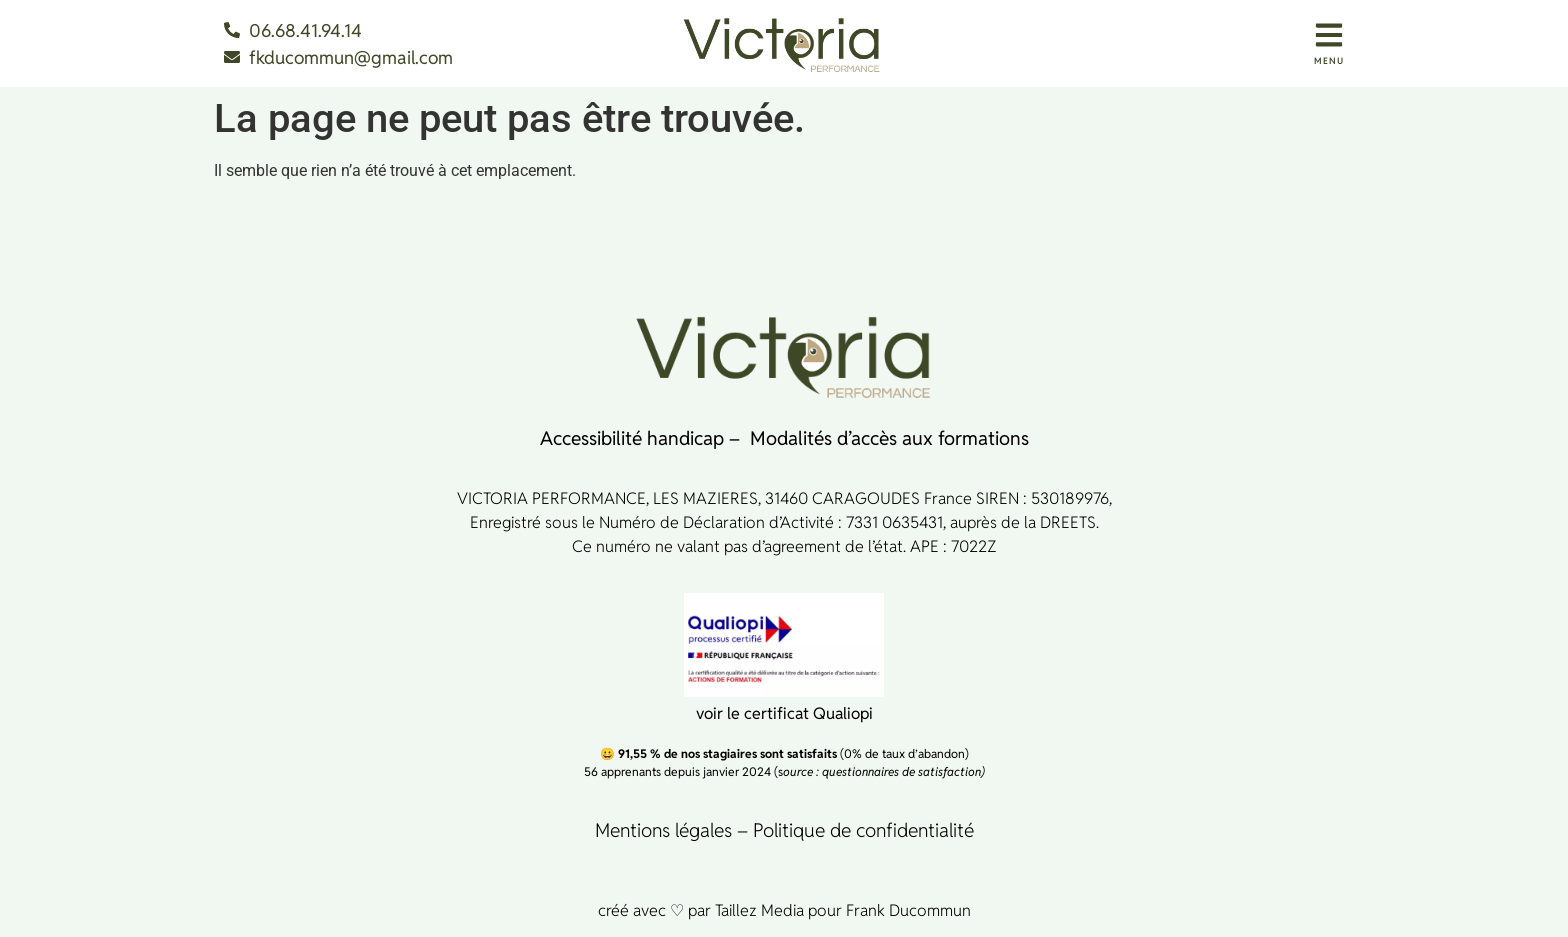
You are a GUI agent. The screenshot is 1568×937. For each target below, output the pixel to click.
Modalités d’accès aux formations (889, 438)
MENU (1329, 61)
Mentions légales (663, 830)
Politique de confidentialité (863, 830)
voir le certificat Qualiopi (784, 713)
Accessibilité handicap (632, 438)
